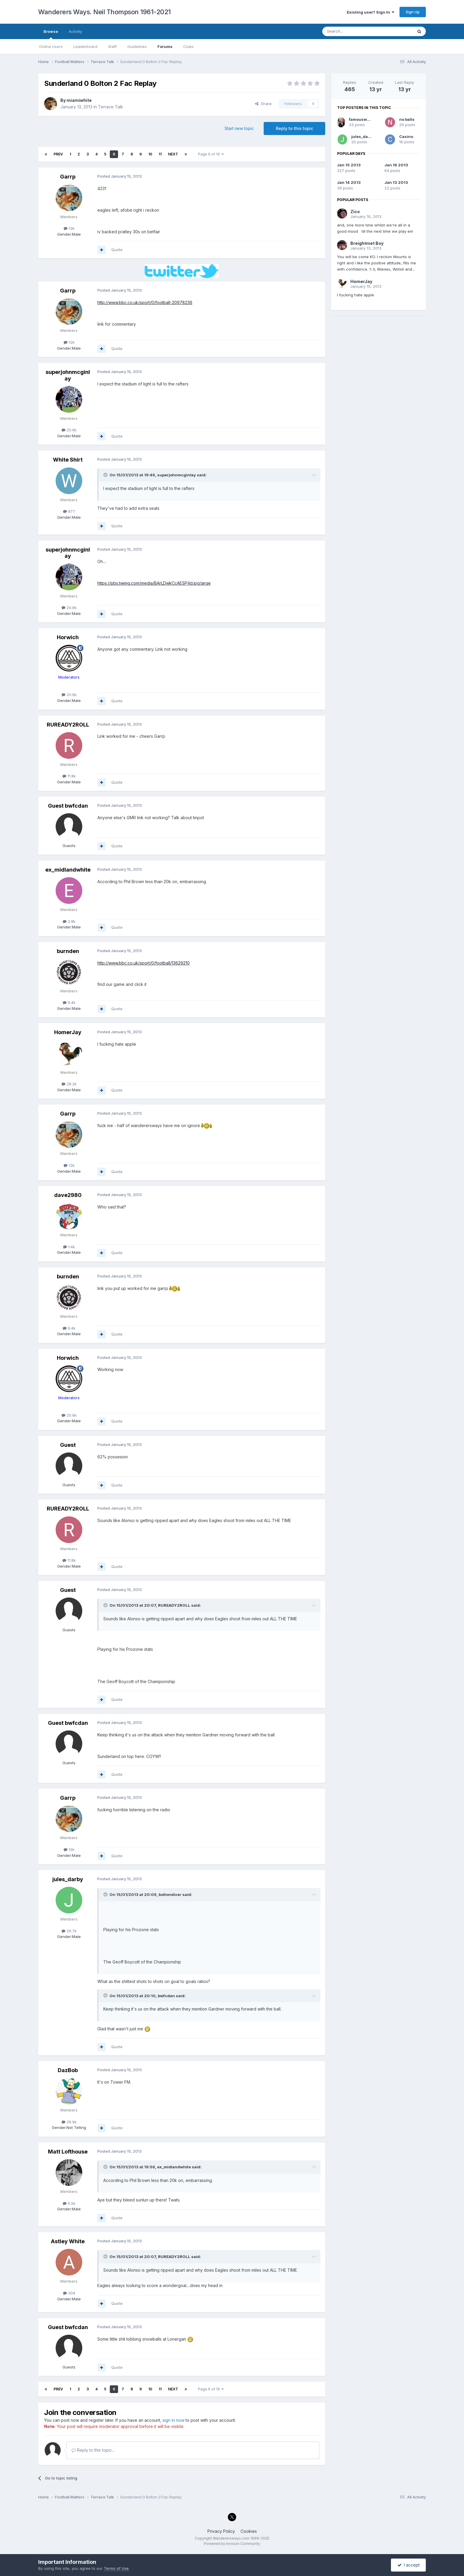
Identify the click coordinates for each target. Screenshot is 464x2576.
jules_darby (67, 1879)
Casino (406, 136)
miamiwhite (79, 100)
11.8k (69, 776)
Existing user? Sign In (370, 12)
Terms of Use (116, 2568)
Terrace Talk (110, 106)
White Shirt (68, 460)
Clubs (188, 46)
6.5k (69, 2203)
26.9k (69, 2121)
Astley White (68, 2241)
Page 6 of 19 (211, 154)
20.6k (69, 430)
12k (69, 228)
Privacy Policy (221, 2531)
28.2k (69, 1083)
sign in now (173, 2420)
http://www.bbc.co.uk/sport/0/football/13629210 (143, 962)
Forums (165, 46)
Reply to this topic (294, 128)
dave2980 (68, 1195)
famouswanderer (366, 119)
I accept (408, 2564)
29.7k (69, 1931)
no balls (407, 119)
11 (160, 154)
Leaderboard (85, 46)
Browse (51, 34)
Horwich (68, 637)
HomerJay (67, 1032)
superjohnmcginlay (68, 375)
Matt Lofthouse (68, 2151)
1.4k (69, 1246)
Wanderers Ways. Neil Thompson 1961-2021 (104, 12)
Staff (112, 46)
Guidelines (137, 46)
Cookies (249, 2531)
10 (150, 154)
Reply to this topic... (93, 2450)
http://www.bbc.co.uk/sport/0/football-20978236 (144, 302)
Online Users (51, 46)
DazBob (68, 2070)
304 (69, 2293)
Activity (75, 31)
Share (263, 103)
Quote (117, 249)
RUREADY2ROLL (68, 724)
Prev (58, 154)
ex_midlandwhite (68, 870)
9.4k (69, 1002)
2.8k (69, 921)
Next (173, 154)
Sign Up (413, 11)
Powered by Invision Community (232, 2543)
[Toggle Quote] (106, 475)
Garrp (67, 176)
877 (69, 511)
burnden (68, 951)
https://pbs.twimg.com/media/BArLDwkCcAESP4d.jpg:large (154, 583)
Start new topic (239, 128)
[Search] (352, 31)
